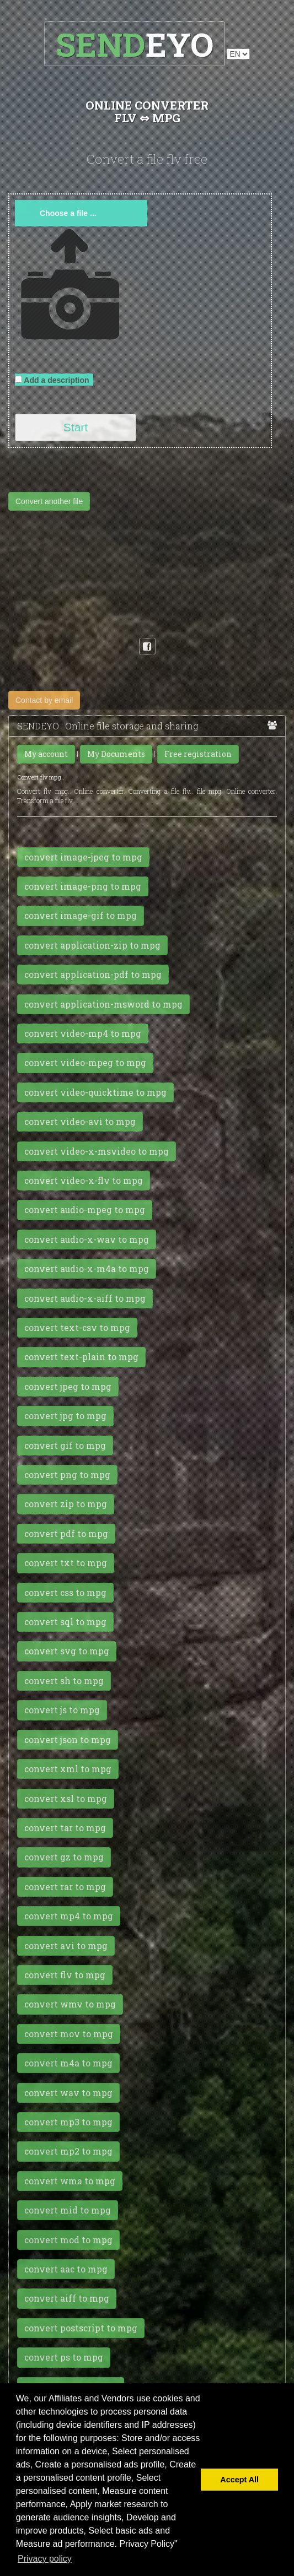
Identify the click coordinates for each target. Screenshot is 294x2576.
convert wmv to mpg (70, 2004)
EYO (134, 44)
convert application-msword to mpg (103, 1004)
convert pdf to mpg (66, 1533)
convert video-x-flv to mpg (83, 1180)
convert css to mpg (65, 1592)
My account (46, 754)
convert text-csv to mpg (77, 1327)
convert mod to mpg (68, 2239)
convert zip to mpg (65, 1503)
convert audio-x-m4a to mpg (86, 1268)
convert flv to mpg (64, 1974)
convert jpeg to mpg (67, 1386)
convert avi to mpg (66, 1945)
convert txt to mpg (65, 1562)
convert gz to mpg (64, 1857)
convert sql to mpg (65, 1621)
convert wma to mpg (69, 2181)
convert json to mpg (67, 1739)
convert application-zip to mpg (92, 945)
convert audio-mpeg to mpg (84, 1209)
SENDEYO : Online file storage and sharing (147, 726)
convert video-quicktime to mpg (95, 1092)
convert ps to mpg (63, 2357)
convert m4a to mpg (68, 2063)
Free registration (198, 754)
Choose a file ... (68, 213)
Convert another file (49, 501)
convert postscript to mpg (80, 2328)
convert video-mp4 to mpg (82, 1033)
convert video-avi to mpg (80, 1121)
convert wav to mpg (68, 2092)
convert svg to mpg (66, 1651)
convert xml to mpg (67, 1768)
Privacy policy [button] (45, 2558)
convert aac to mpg (66, 2269)
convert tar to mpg (65, 1827)
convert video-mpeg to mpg (85, 1062)
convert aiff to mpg (66, 2298)
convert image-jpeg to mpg (83, 857)
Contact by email (44, 700)
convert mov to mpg (68, 2033)
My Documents (116, 754)
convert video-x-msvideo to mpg (96, 1151)
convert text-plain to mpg (81, 1356)
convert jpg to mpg (65, 1415)
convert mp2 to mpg (68, 2151)
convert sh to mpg (64, 1680)
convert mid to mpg (67, 2210)
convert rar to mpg (65, 1886)
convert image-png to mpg (82, 886)
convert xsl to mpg (65, 1798)
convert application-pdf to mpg (93, 974)
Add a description (54, 380)
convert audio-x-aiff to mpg (85, 1298)
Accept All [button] (239, 2479)
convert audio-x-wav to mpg (86, 1239)
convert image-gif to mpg (80, 915)
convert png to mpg (67, 1474)
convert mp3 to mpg (68, 2122)
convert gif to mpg (65, 1445)
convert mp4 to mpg (68, 1916)
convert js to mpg (62, 1709)
